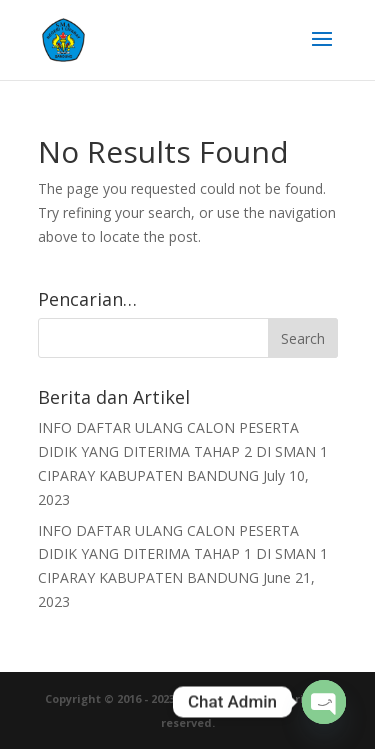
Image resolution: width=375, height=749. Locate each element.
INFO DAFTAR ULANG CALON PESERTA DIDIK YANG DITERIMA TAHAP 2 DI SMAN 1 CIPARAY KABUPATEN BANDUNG (183, 451)
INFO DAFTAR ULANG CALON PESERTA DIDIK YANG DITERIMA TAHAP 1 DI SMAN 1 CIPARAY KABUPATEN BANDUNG (183, 554)
